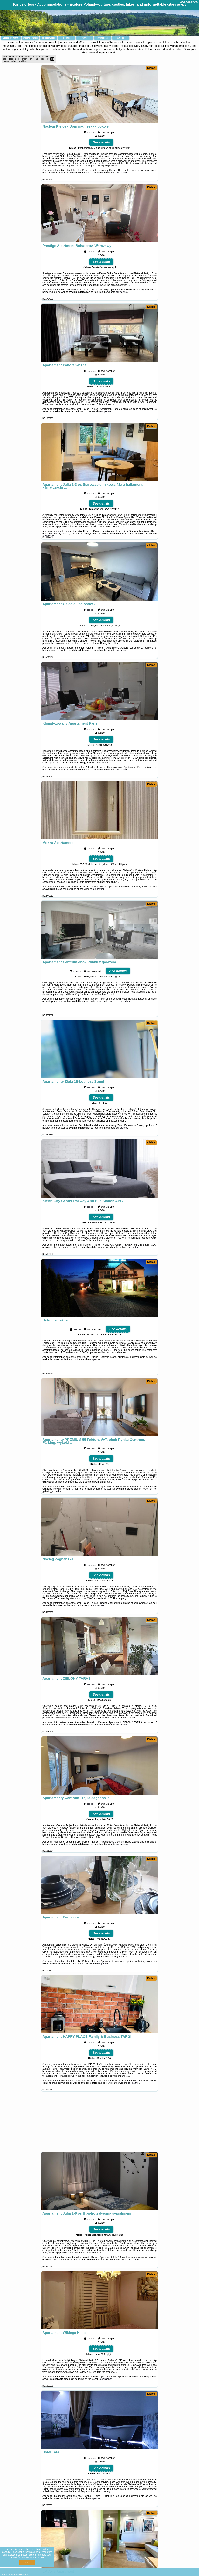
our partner (121, 172)
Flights (66, 38)
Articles (120, 38)
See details (101, 142)
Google (6, 2552)
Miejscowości (48, 38)
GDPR (41, 2557)
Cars (84, 38)
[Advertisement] (99, 2123)
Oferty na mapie (30, 38)
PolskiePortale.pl (21, 2574)
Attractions (103, 38)
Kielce (151, 68)
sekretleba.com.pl (189, 1)
